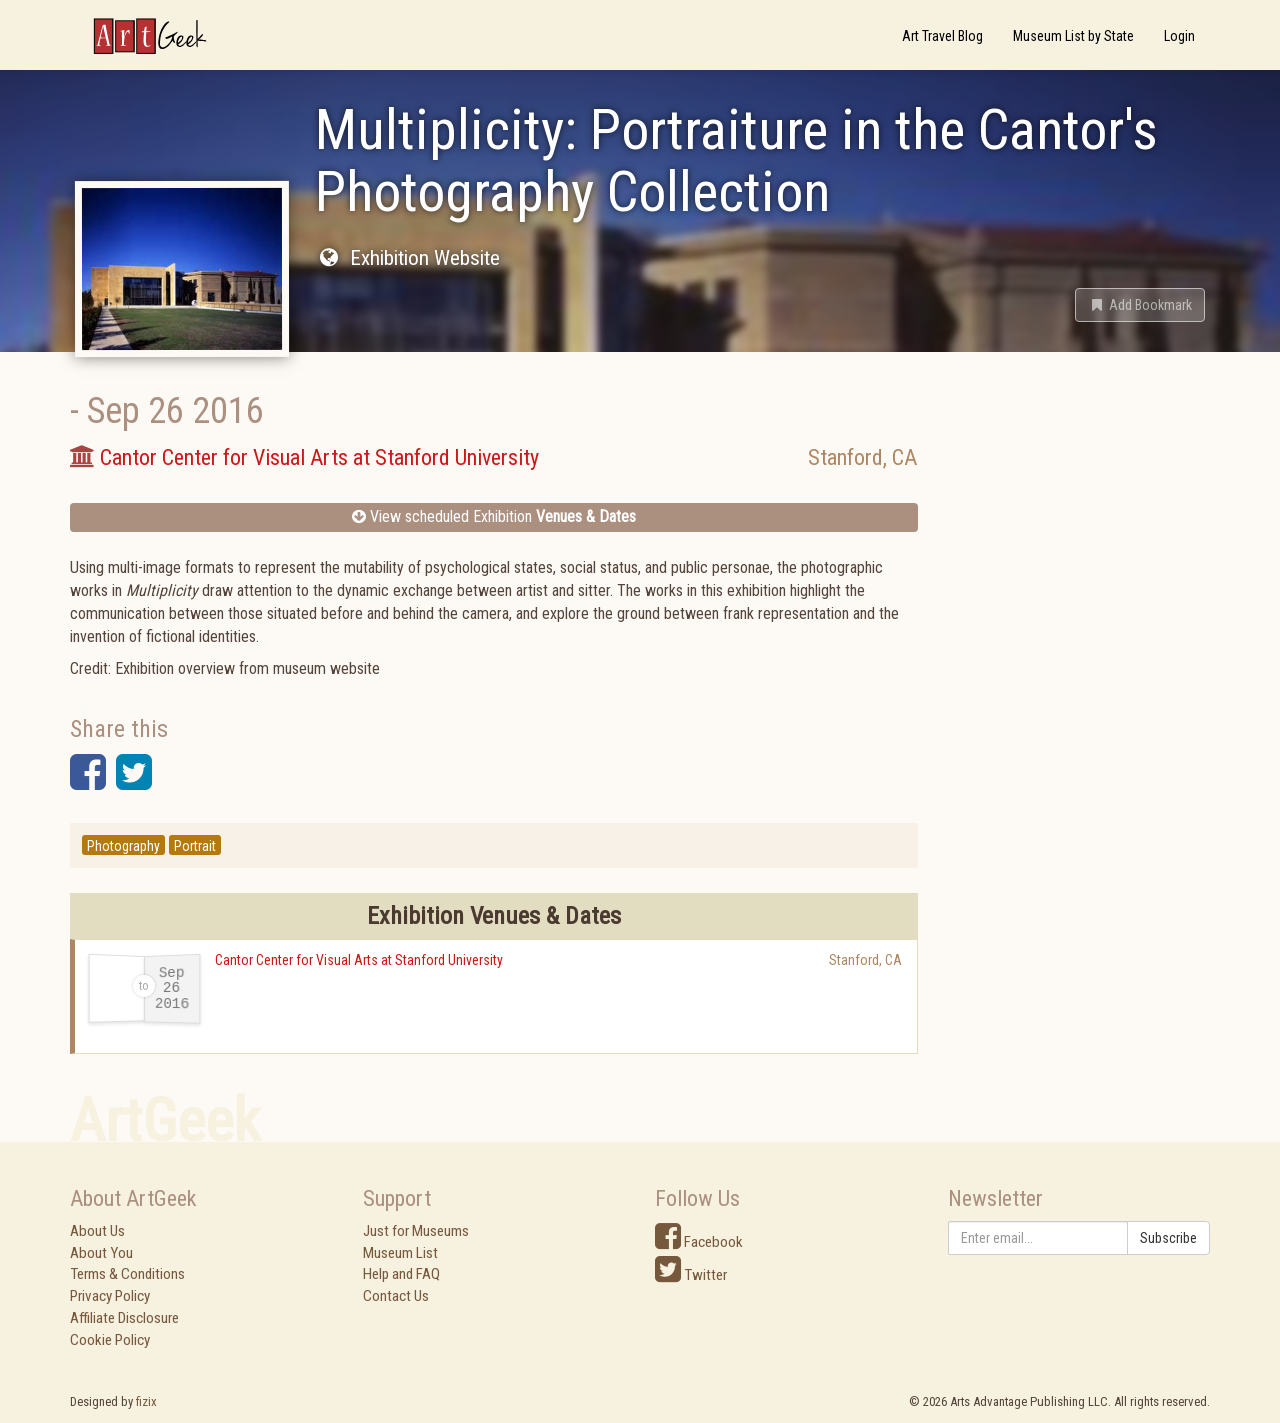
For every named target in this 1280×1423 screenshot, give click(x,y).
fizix (146, 1401)
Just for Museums (416, 1231)
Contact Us (396, 1296)
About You (101, 1253)
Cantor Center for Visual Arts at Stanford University (359, 960)
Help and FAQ (401, 1274)
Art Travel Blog (942, 36)
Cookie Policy (110, 1340)
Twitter (691, 1275)
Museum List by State (1073, 36)
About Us (97, 1231)
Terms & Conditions (127, 1274)
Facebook (699, 1242)
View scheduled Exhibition (494, 516)
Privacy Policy (110, 1296)
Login (1179, 36)
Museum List (400, 1253)
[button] (1140, 305)
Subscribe (1168, 1238)
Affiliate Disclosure (124, 1318)
